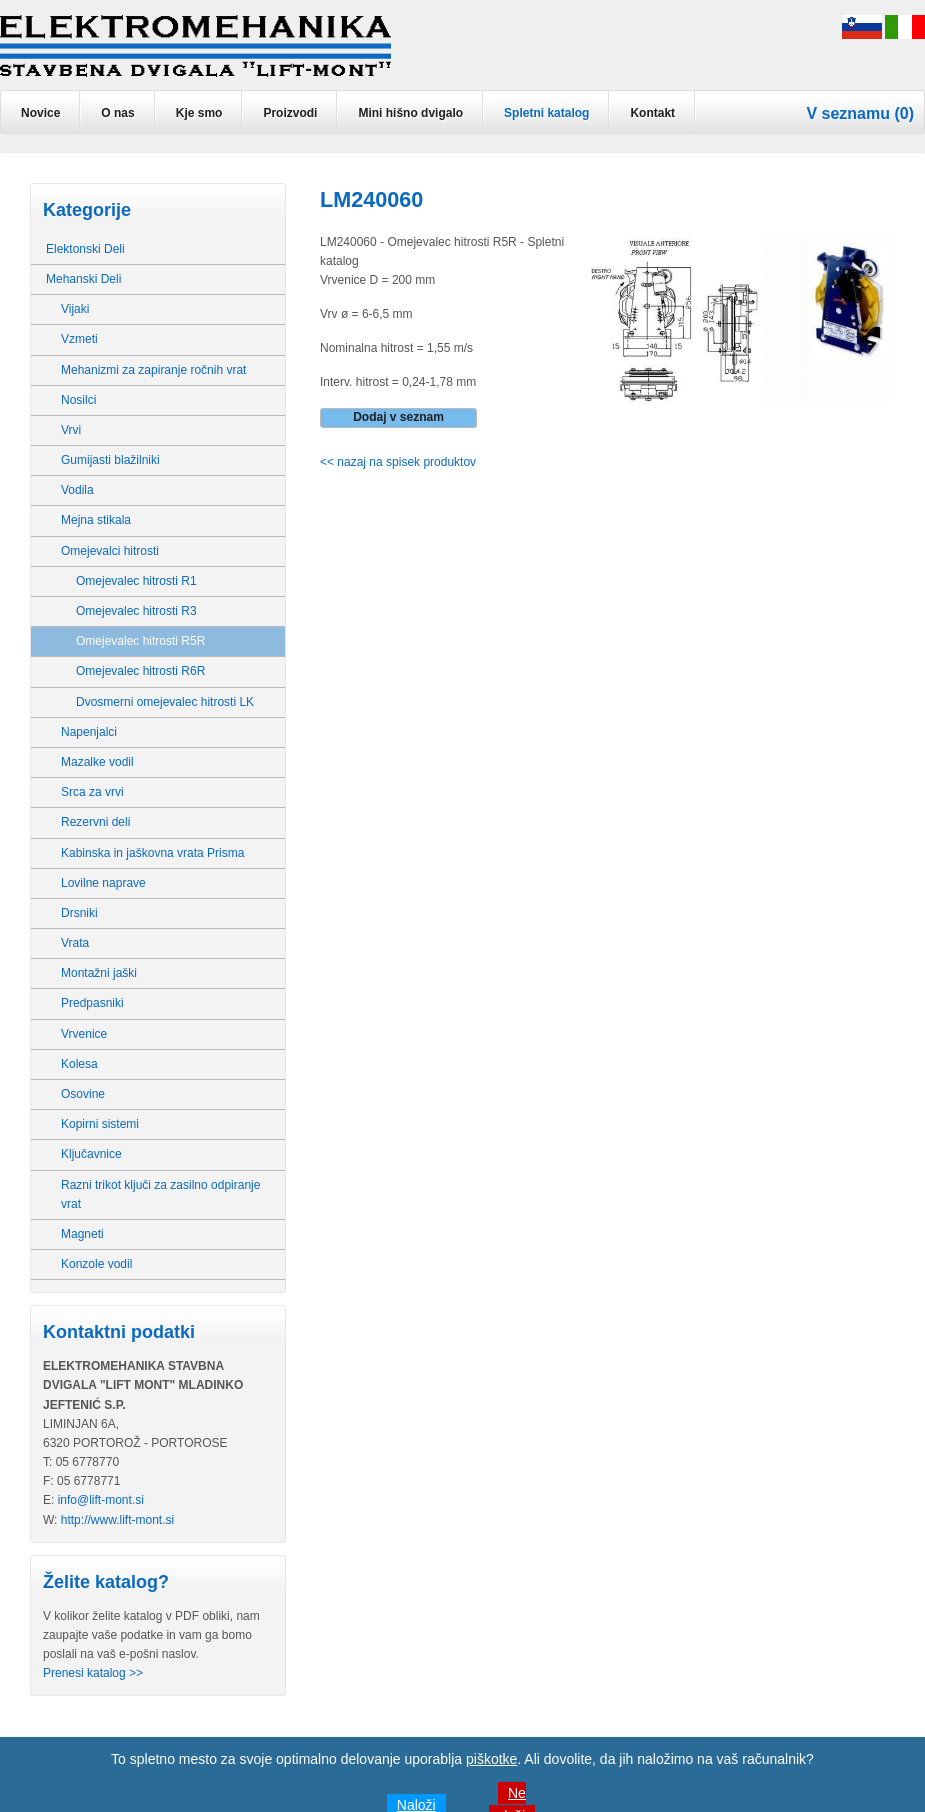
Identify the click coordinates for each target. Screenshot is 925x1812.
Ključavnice (91, 1154)
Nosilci (78, 400)
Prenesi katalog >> (93, 1673)
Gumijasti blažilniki (110, 460)
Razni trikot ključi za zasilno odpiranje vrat (160, 1194)
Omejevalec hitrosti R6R (140, 671)
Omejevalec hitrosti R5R (140, 641)
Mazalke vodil (97, 762)
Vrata (75, 943)
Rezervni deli (95, 822)
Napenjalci (89, 732)
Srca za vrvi (92, 792)
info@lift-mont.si (101, 1500)
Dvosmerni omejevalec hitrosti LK (165, 702)
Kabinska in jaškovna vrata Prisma (152, 853)
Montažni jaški (99, 973)
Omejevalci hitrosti (110, 551)
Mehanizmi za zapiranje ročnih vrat (153, 370)
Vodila (77, 490)
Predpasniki (92, 1003)
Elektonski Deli (85, 249)
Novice (40, 113)
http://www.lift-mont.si (117, 1520)
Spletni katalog (546, 113)
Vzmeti (79, 339)
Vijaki (75, 309)
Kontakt (652, 113)
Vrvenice (84, 1034)
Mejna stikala (96, 520)
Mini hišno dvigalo (410, 113)
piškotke (491, 1759)
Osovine (83, 1094)
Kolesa (79, 1064)
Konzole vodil (96, 1264)
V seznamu (848, 113)
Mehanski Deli (83, 279)
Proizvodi (290, 113)
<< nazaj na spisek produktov (398, 462)
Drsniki (79, 913)
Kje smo (199, 113)
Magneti (82, 1234)
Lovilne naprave (103, 883)
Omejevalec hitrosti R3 (136, 611)
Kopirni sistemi (100, 1124)
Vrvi (71, 430)
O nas (117, 113)
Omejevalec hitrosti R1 (136, 581)
